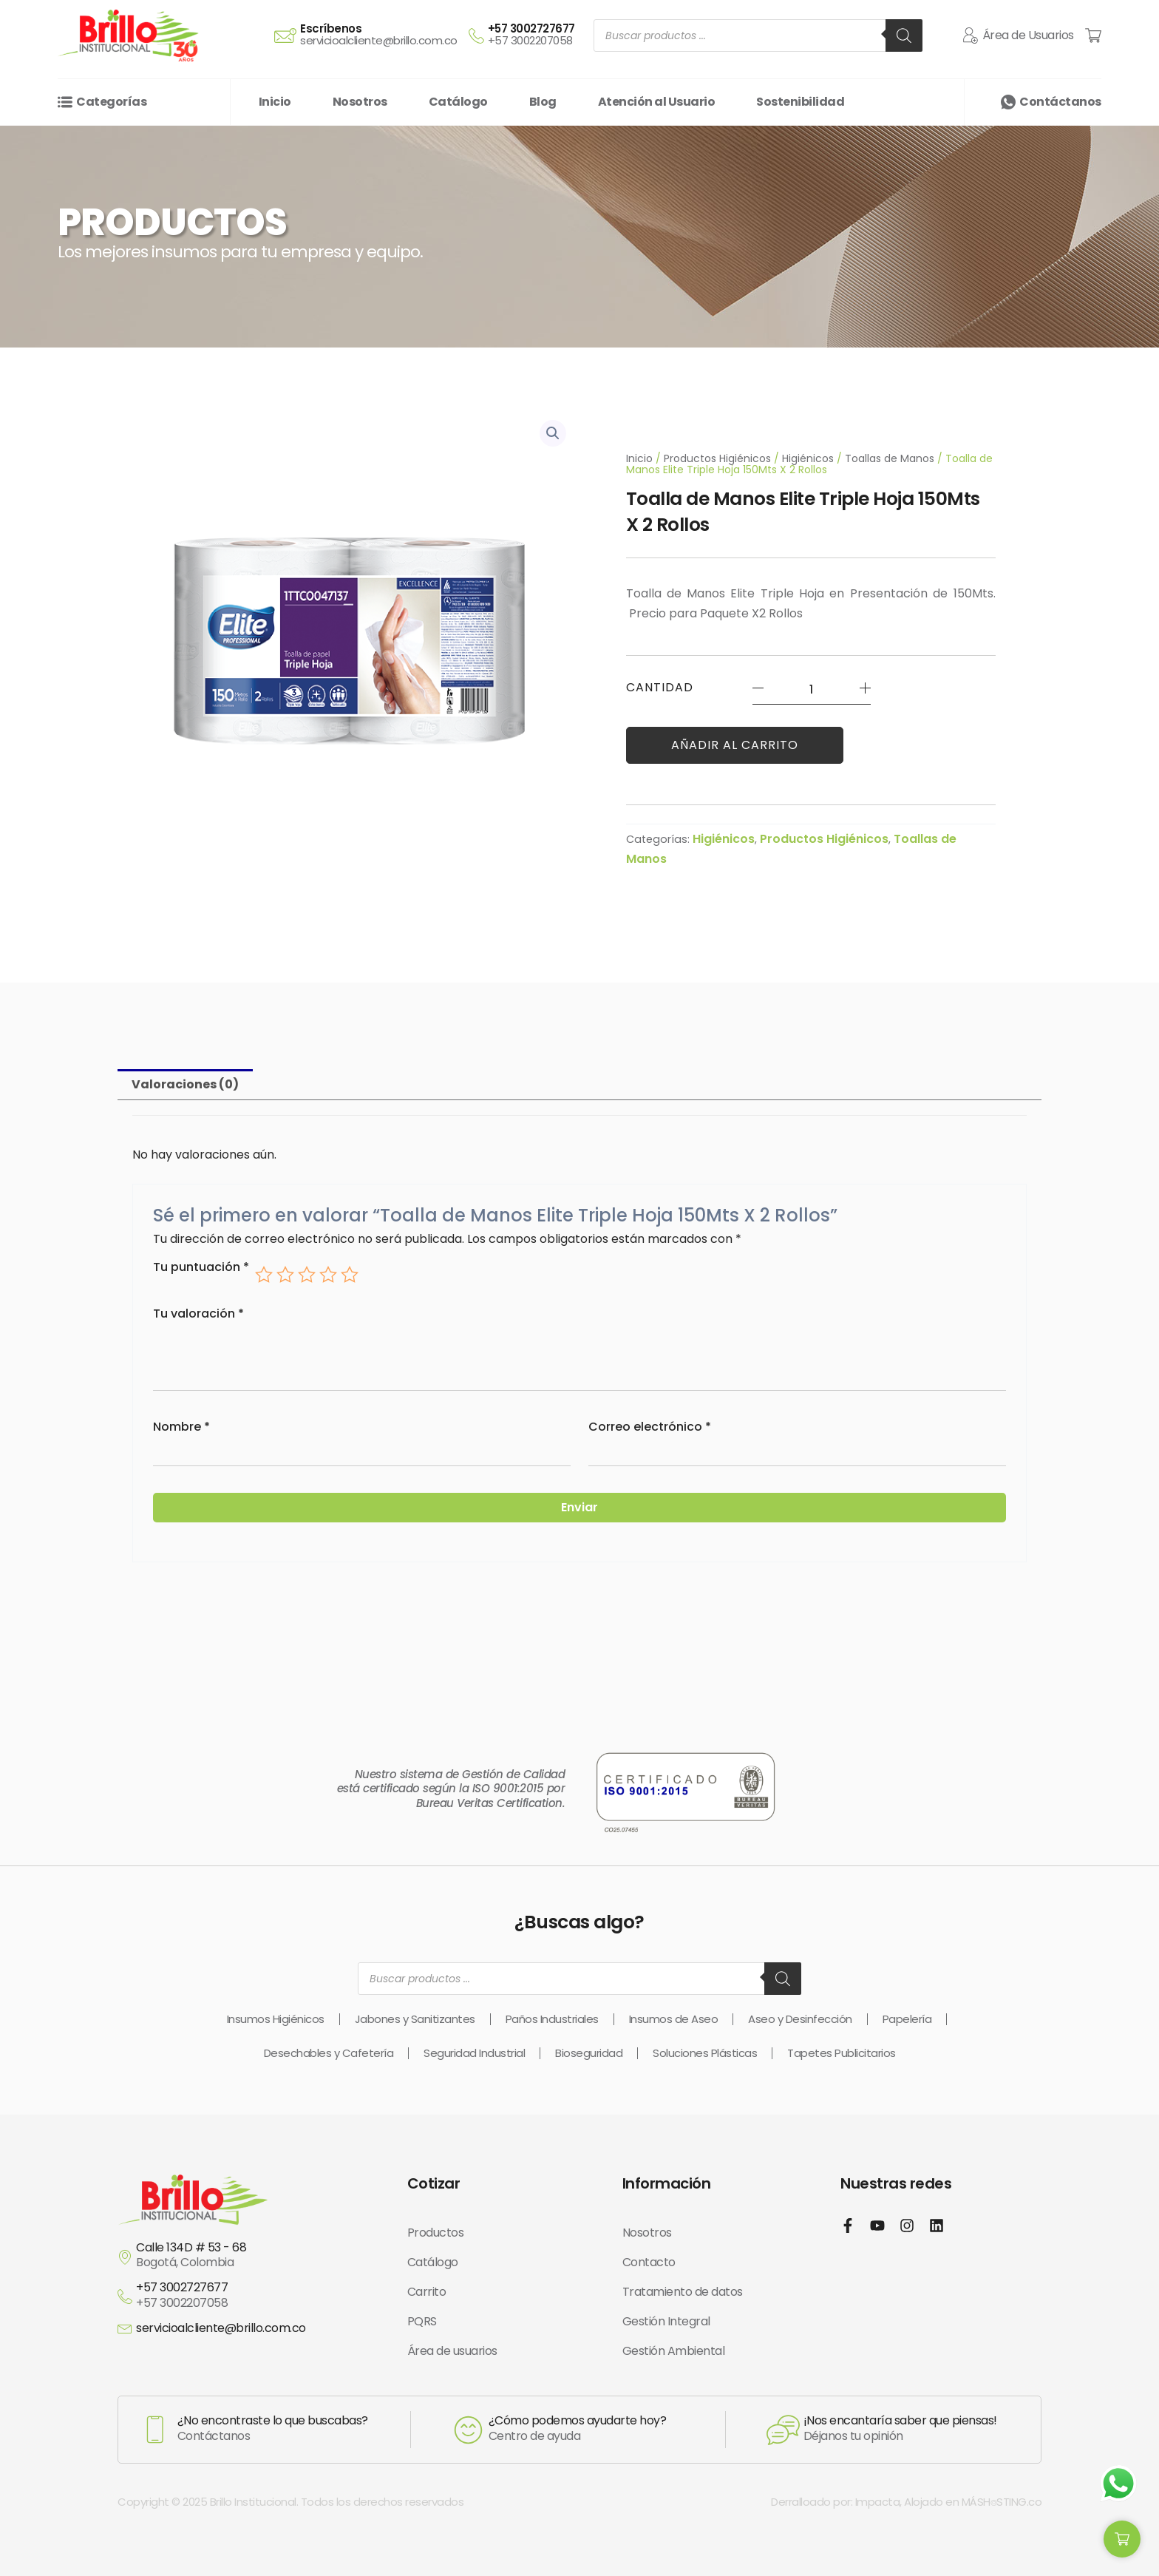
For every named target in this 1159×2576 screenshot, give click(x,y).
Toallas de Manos (889, 458)
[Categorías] (65, 102)
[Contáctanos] (1008, 102)
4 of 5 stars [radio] (328, 1275)
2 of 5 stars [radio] (285, 1275)
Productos (435, 2232)
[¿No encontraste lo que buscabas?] (155, 2429)
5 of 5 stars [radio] (349, 1275)
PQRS (422, 2321)
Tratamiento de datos (682, 2291)
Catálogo (432, 2262)
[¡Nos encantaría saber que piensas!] (783, 2430)
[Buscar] (904, 35)
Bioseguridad (588, 2053)
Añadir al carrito (734, 744)
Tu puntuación (201, 1267)
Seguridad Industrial (474, 2053)
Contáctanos (1060, 101)
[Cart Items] (1093, 35)
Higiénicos (808, 458)
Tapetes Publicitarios (841, 2053)
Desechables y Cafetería (329, 2053)
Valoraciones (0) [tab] (185, 1084)
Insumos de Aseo (673, 2019)
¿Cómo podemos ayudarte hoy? (578, 2420)
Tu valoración (198, 1313)
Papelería (907, 2019)
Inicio (639, 458)
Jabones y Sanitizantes (415, 2019)
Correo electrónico (649, 1427)
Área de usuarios (452, 2350)
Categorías (111, 101)
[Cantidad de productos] (811, 689)
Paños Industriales (552, 2019)
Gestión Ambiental (673, 2350)
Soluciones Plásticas (705, 2053)
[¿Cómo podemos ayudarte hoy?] (468, 2430)
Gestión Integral (666, 2321)
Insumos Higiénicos (275, 2019)
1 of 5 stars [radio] (264, 1275)
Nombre (181, 1427)
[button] (553, 433)
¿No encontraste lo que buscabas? (272, 2420)
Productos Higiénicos (717, 458)
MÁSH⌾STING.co (1002, 2501)
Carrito (426, 2291)
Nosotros (647, 2232)
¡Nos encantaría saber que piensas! (900, 2420)
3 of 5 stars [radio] (307, 1275)
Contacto (649, 2262)
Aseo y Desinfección (800, 2019)
